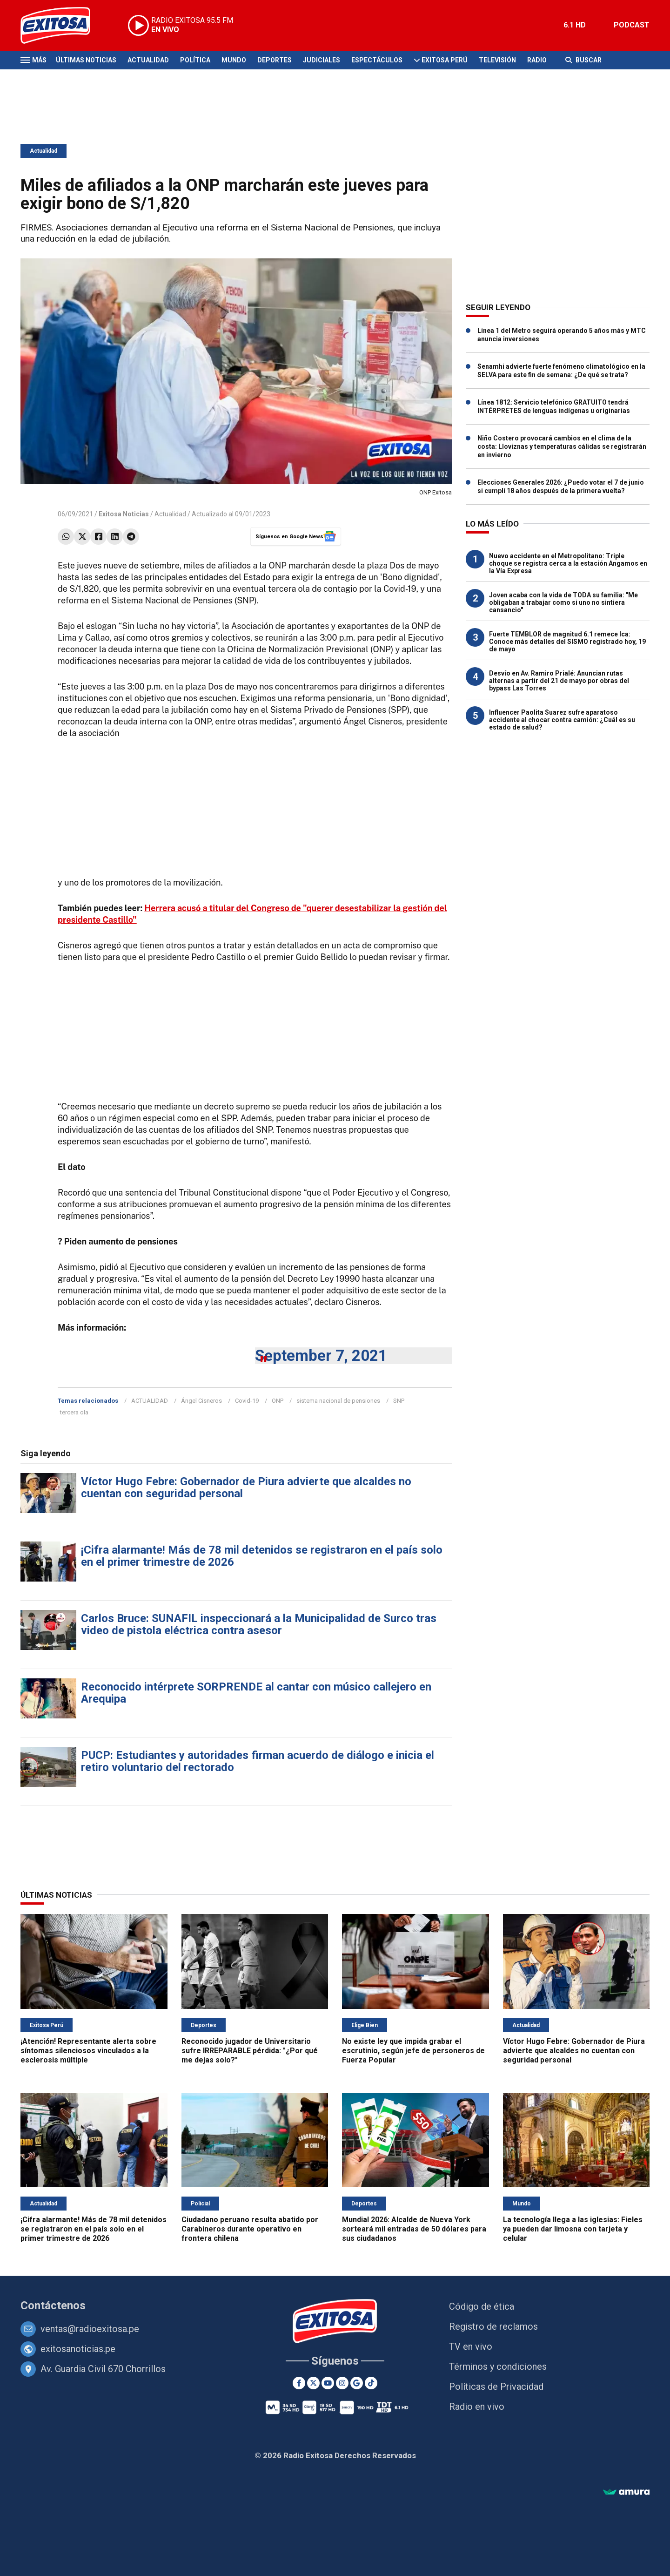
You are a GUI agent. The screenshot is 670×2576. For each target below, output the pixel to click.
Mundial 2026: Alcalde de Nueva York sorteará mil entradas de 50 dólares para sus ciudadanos (414, 2229)
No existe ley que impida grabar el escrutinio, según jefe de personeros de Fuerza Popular (413, 2050)
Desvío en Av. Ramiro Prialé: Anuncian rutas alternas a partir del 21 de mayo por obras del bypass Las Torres (559, 680)
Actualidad (148, 60)
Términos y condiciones (498, 2366)
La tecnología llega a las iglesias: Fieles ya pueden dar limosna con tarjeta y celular (573, 2229)
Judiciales (321, 60)
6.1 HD (574, 24)
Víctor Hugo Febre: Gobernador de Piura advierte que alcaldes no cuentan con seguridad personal (246, 1487)
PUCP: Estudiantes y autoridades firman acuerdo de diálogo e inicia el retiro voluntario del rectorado (257, 1761)
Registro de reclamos (493, 2326)
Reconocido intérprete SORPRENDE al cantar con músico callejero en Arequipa (256, 1692)
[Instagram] (342, 2383)
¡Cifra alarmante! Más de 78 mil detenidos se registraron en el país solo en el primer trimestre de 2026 (261, 1556)
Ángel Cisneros (201, 1400)
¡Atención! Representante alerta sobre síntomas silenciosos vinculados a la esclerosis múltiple (88, 2050)
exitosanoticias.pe (77, 2348)
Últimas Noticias (86, 60)
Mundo (233, 60)
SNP (398, 1400)
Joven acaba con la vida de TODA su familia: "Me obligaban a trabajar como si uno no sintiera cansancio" (563, 602)
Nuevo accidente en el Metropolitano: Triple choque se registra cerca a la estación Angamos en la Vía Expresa (568, 563)
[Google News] (356, 2383)
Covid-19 (247, 1400)
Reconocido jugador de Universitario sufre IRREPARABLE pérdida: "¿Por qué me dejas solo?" (249, 2050)
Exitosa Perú (445, 60)
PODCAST (632, 24)
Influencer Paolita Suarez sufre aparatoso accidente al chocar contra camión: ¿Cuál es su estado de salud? (562, 720)
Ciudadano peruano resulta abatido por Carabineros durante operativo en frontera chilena (249, 2229)
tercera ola (74, 1412)
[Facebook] (299, 2383)
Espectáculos (376, 60)
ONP (277, 1400)
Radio (537, 60)
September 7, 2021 (321, 1355)
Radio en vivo (476, 2406)
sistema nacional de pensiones (338, 1400)
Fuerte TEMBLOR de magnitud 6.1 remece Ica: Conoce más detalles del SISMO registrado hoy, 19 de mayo (567, 641)
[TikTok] (371, 2383)
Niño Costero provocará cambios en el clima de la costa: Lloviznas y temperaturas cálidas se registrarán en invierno (561, 446)
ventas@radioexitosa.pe (89, 2328)
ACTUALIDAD (149, 1400)
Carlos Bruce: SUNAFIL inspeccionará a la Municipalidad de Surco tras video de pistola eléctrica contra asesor (258, 1624)
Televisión (497, 60)
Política (195, 60)
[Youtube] (328, 2383)
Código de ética (481, 2306)
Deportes (274, 60)
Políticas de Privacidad (496, 2386)
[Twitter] (313, 2383)
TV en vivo (470, 2346)
